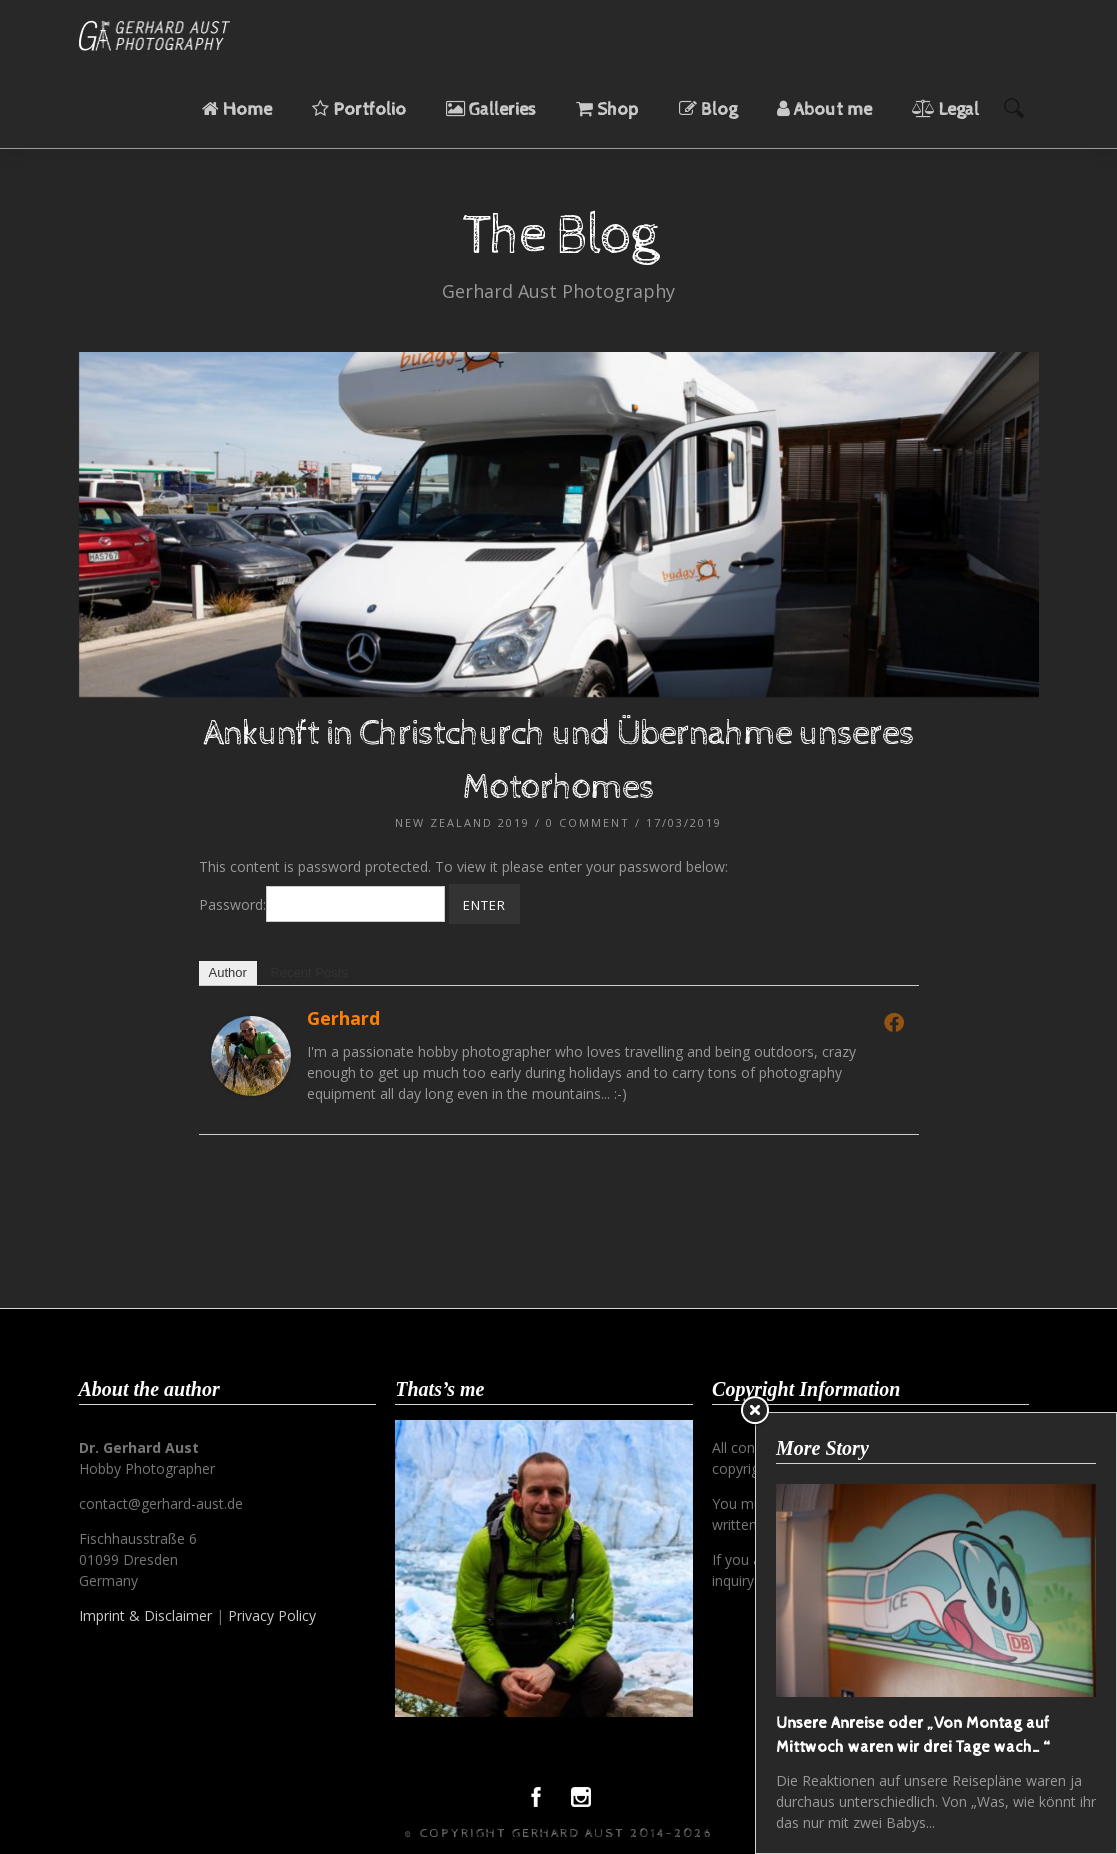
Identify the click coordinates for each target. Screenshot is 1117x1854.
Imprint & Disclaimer (145, 1615)
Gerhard (343, 1018)
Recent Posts (308, 972)
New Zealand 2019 (462, 822)
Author (228, 972)
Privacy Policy (272, 1615)
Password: (322, 904)
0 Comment (588, 822)
